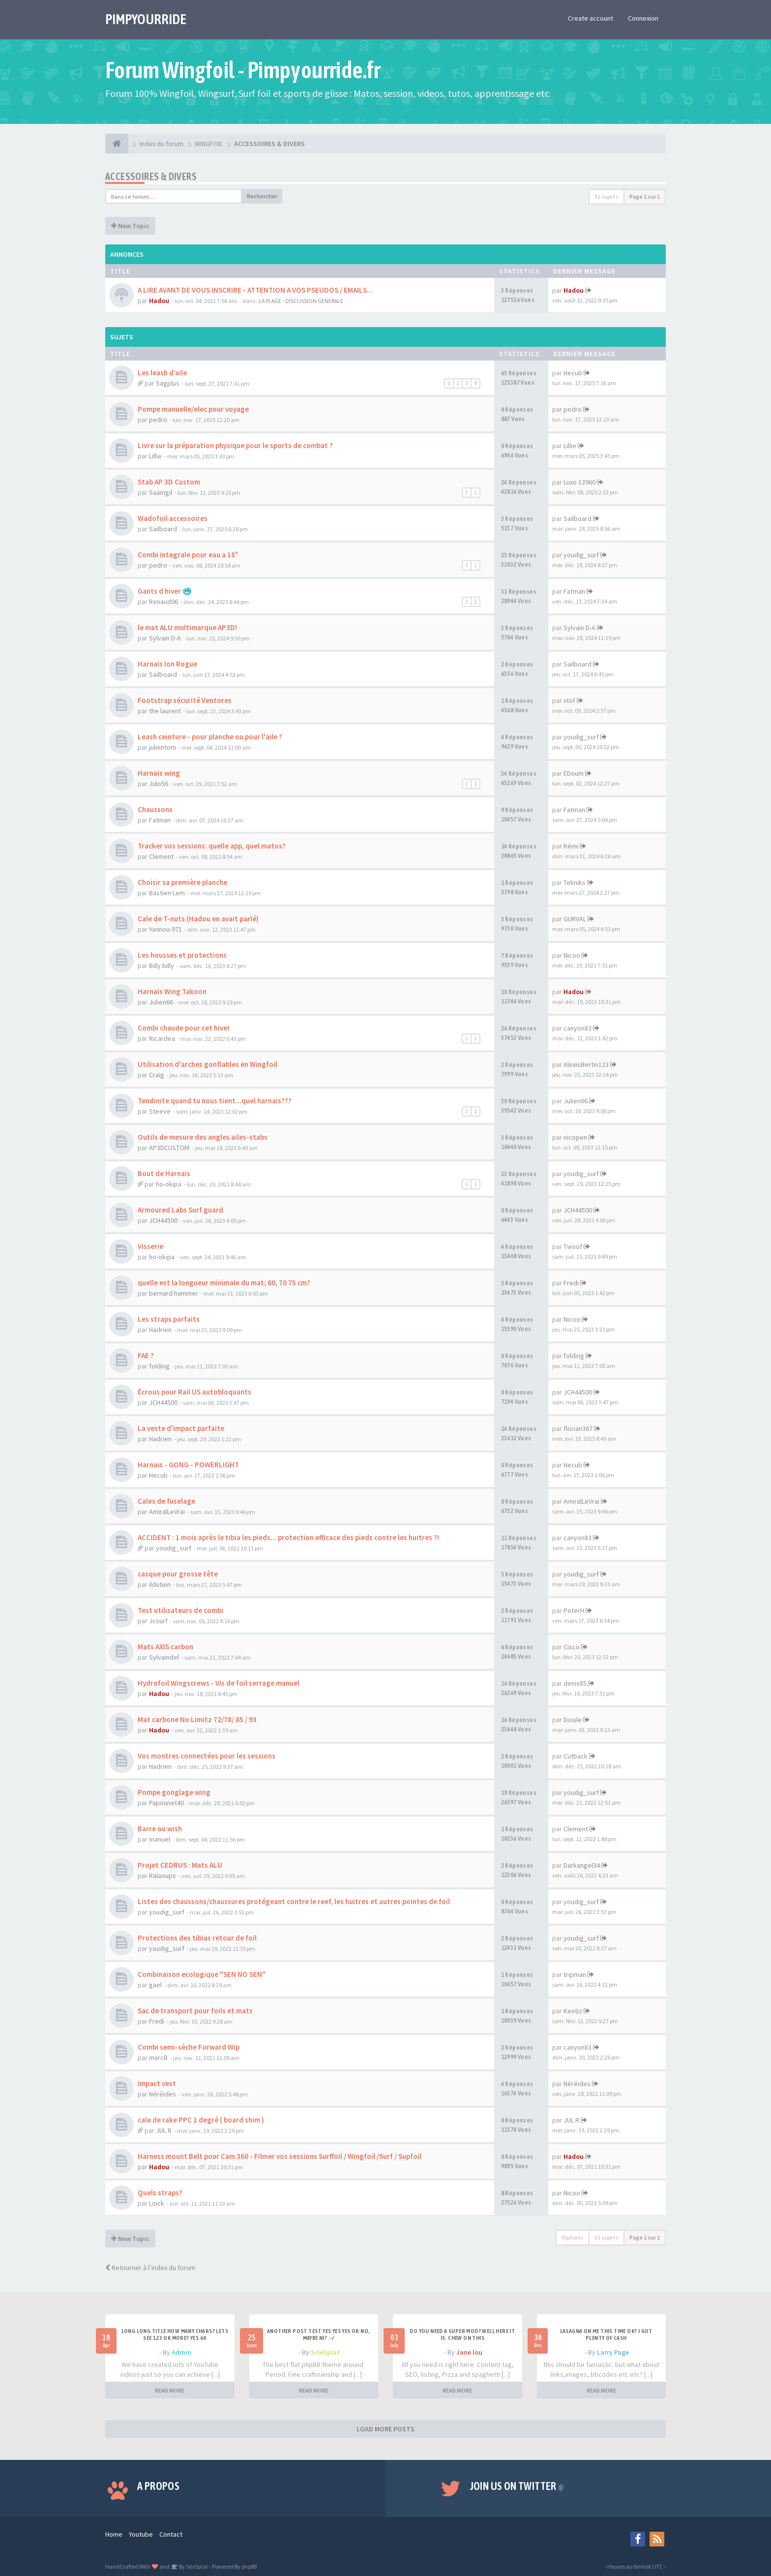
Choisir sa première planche (182, 882)
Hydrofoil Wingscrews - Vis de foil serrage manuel (218, 1683)
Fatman (574, 591)
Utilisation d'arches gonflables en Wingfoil (207, 1064)
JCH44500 (163, 1220)
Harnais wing (159, 773)
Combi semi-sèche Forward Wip (188, 2047)
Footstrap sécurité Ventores (185, 700)
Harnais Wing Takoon (172, 991)
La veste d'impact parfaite (181, 1428)
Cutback (575, 1756)
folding (159, 1366)
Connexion (643, 18)
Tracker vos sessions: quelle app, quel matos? (212, 845)
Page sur (644, 196)
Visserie (150, 1246)
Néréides (162, 2094)
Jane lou (469, 2352)
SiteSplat (325, 2352)
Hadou (159, 300)
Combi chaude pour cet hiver (184, 1027)
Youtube (141, 2534)
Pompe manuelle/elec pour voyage (193, 409)
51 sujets (606, 196)
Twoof (572, 1246)
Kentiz (572, 2010)
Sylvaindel (164, 1657)
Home (113, 2534)
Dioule (572, 1719)
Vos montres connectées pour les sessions (206, 1755)
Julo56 (158, 783)
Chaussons (155, 809)
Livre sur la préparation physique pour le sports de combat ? (235, 445)
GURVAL (574, 918)
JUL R (164, 2130)
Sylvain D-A (165, 638)
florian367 (578, 1428)
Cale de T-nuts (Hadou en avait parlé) (198, 918)
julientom (162, 747)
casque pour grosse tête (178, 1573)
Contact (170, 2534)
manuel (159, 1839)
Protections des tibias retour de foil (197, 1937)
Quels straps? (160, 2192)
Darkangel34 (581, 1865)
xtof (569, 700)
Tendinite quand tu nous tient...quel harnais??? (215, 1100)
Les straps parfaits (169, 1319)
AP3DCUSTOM (169, 1147)
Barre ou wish (160, 1828)
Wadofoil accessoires (173, 518)
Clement (161, 856)
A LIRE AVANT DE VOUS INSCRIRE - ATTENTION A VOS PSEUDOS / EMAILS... (255, 290)
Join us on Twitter (517, 2486)
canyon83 (577, 1028)
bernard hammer (173, 1293)
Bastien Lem (167, 892)
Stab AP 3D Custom (169, 481)
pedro (158, 419)
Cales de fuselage (166, 1501)
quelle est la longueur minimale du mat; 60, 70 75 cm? (224, 1282)
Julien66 (161, 1002)
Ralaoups (162, 1875)
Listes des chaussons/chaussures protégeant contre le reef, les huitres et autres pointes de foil (294, 1901)
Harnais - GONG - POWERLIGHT (188, 1464)
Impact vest (157, 2083)
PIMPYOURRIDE (145, 19)
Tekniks (574, 882)
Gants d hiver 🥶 (165, 591)
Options (573, 2237)
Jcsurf (158, 1620)
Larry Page (613, 2352)
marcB (158, 2057)
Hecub (572, 372)
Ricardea (162, 1038)
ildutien (160, 1584)
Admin (181, 2352)
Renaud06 (163, 601)
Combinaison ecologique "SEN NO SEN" (202, 1974)
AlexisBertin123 (586, 1064)
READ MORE (169, 2390)
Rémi (570, 846)
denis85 (575, 1683)
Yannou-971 (165, 929)
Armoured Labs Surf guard (180, 1209)
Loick (156, 2203)
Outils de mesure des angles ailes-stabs (202, 1137)
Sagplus (167, 383)
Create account (590, 18)
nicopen (575, 1137)
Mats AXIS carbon (165, 1646)
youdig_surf (581, 554)
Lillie (155, 456)
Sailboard (163, 528)
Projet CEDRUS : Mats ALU (180, 1865)
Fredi (571, 1282)
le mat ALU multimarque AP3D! (187, 627)
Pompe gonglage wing (174, 1792)
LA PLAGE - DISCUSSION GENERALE (301, 300)
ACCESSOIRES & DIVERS (151, 176)
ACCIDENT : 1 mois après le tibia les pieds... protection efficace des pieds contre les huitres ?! (288, 1537)
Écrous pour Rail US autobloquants (194, 1391)
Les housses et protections (182, 955)
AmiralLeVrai (167, 1511)
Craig (156, 1074)
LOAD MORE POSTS (385, 2428)
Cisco (571, 1646)
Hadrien (160, 1329)
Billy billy (161, 965)
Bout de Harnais (164, 1173)
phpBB (249, 2566)
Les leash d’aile (162, 372)
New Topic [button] (130, 225)
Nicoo (571, 955)
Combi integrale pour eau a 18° (188, 554)
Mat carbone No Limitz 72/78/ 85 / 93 (197, 1719)
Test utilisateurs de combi (180, 1610)
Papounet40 (166, 1802)
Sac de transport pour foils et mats (195, 2010)
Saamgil (160, 492)
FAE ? (146, 1355)
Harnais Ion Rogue (167, 663)
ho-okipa (168, 1184)
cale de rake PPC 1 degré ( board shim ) (201, 2119)
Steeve (160, 1111)
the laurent (165, 710)
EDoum (573, 773)
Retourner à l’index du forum (150, 2267)
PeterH (573, 1610)
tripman (574, 1974)
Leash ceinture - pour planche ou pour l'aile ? (210, 736)
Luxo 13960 (579, 482)
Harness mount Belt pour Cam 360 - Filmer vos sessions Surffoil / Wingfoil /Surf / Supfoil (279, 2156)
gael (155, 1984)
